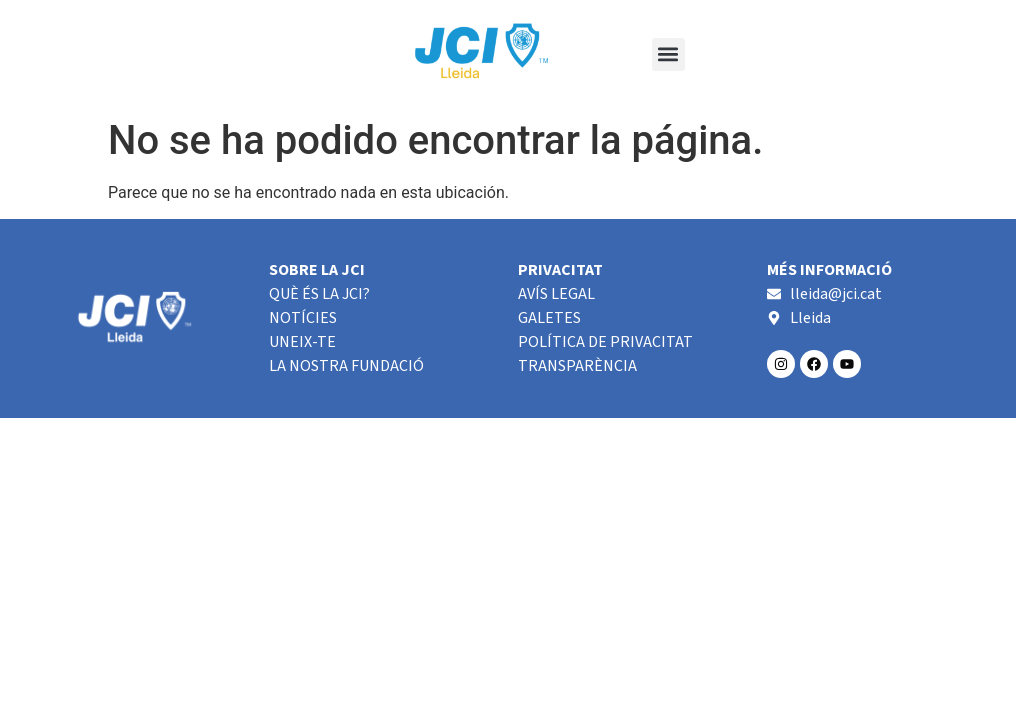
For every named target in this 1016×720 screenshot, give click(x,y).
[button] (668, 54)
